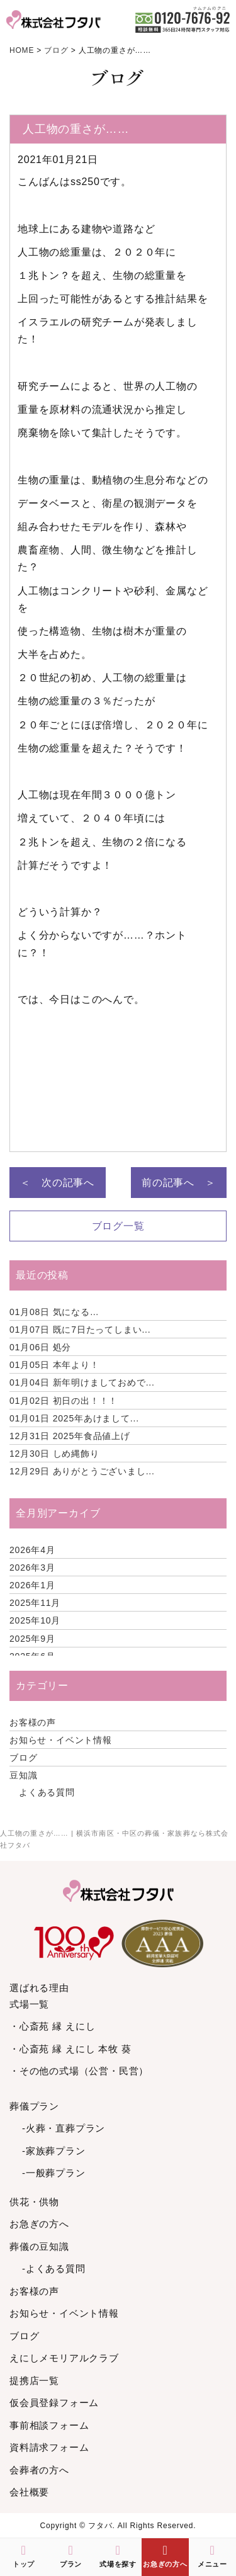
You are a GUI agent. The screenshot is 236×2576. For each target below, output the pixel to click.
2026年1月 (32, 1585)
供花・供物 (34, 2201)
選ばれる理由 (39, 1987)
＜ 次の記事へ (57, 1182)
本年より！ (54, 1365)
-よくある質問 (54, 2268)
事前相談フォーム (49, 2425)
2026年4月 (32, 1550)
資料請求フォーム (49, 2447)
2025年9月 (32, 1639)
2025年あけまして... (74, 1418)
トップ (24, 2556)
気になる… (54, 1312)
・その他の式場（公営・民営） (79, 2070)
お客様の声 (32, 1722)
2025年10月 (34, 1620)
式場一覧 (29, 2004)
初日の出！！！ (63, 1401)
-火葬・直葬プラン (63, 2128)
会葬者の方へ (39, 2470)
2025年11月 (34, 1603)
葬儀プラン (34, 2106)
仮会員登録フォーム (54, 2402)
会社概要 (29, 2492)
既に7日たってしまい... (80, 1330)
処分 (40, 1347)
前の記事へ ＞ (179, 1182)
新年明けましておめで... (82, 1382)
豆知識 (23, 1775)
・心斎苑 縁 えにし (52, 2026)
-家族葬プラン (54, 2150)
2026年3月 (32, 1567)
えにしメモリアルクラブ (64, 2358)
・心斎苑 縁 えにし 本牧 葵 (70, 2048)
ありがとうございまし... (82, 1471)
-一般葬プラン (54, 2172)
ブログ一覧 (118, 1226)
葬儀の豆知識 (39, 2246)
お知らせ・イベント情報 (60, 1740)
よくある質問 (47, 1792)
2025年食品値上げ (69, 1436)
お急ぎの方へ (39, 2223)
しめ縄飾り (54, 1454)
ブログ (23, 1758)
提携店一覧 (34, 2380)
